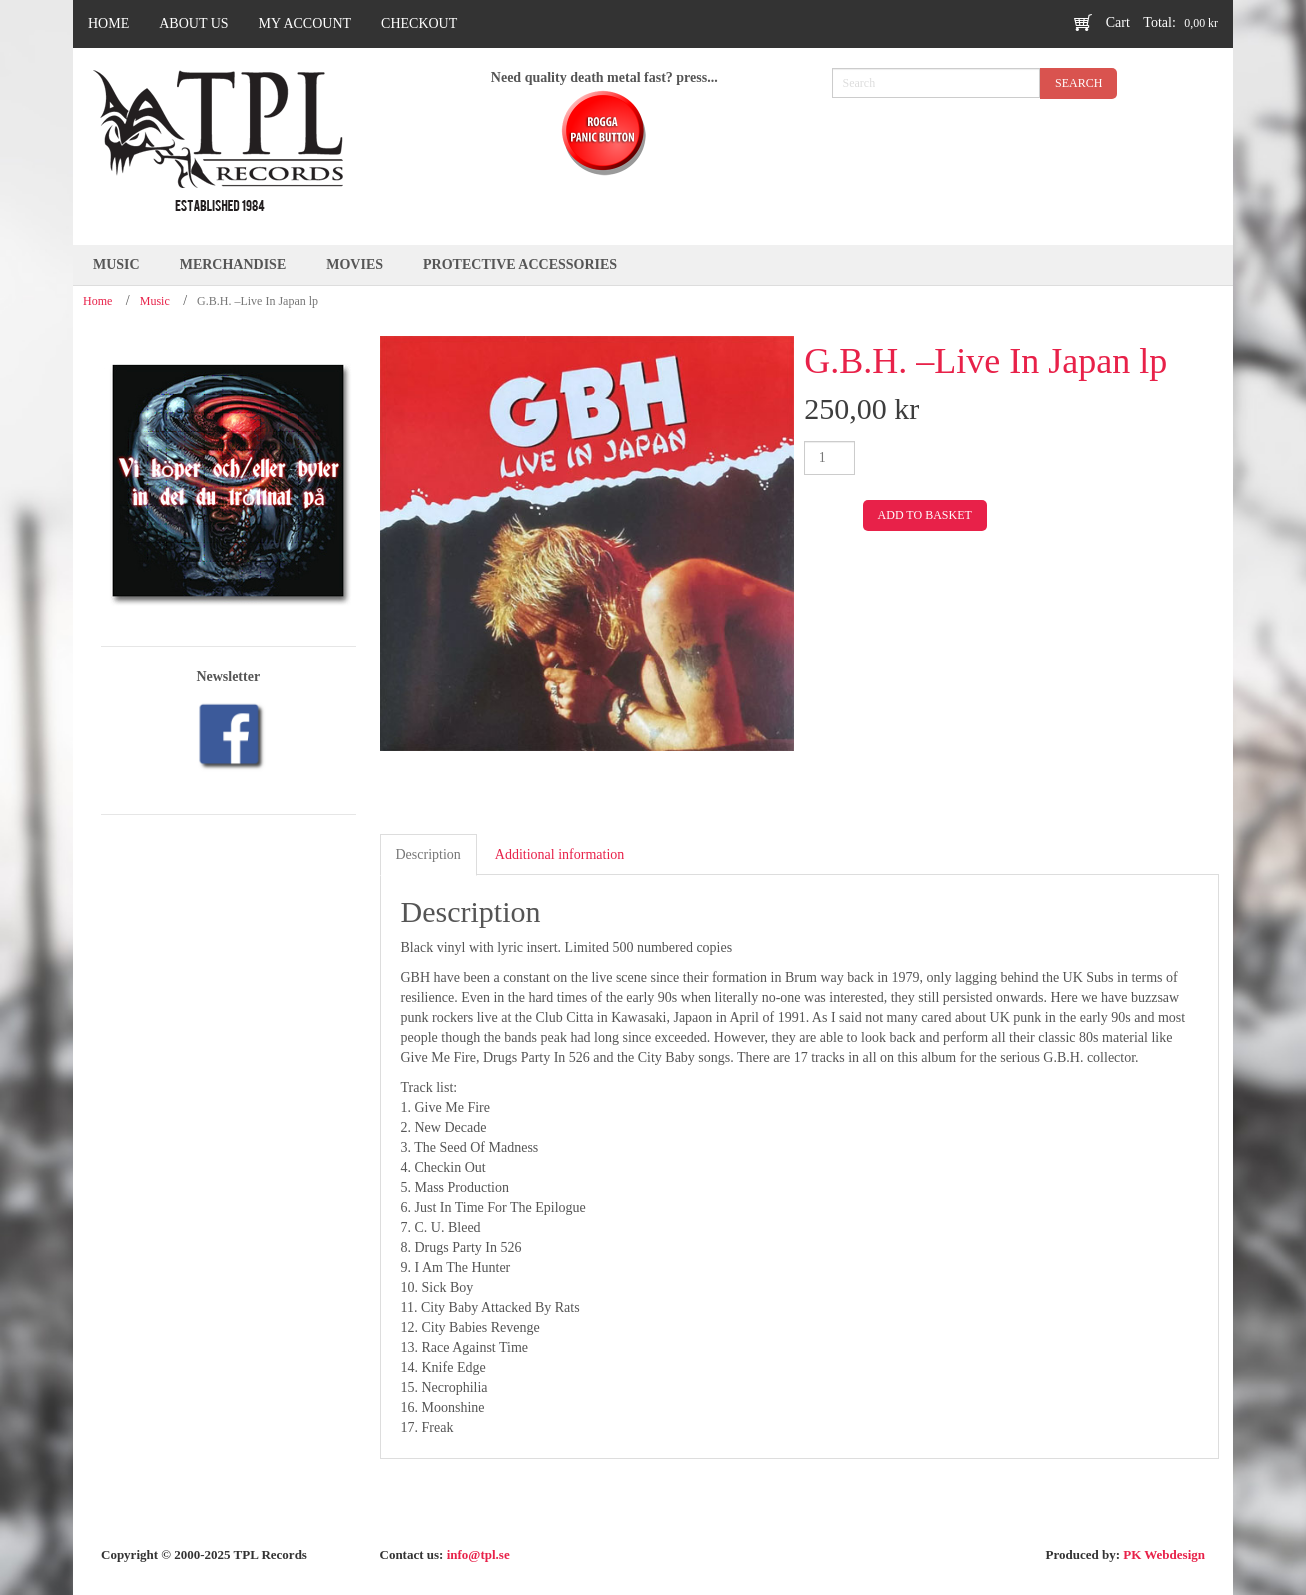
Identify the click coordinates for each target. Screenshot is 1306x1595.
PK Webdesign (1164, 1554)
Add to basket (925, 515)
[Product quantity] (829, 458)
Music (155, 301)
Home (97, 301)
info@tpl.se (478, 1554)
